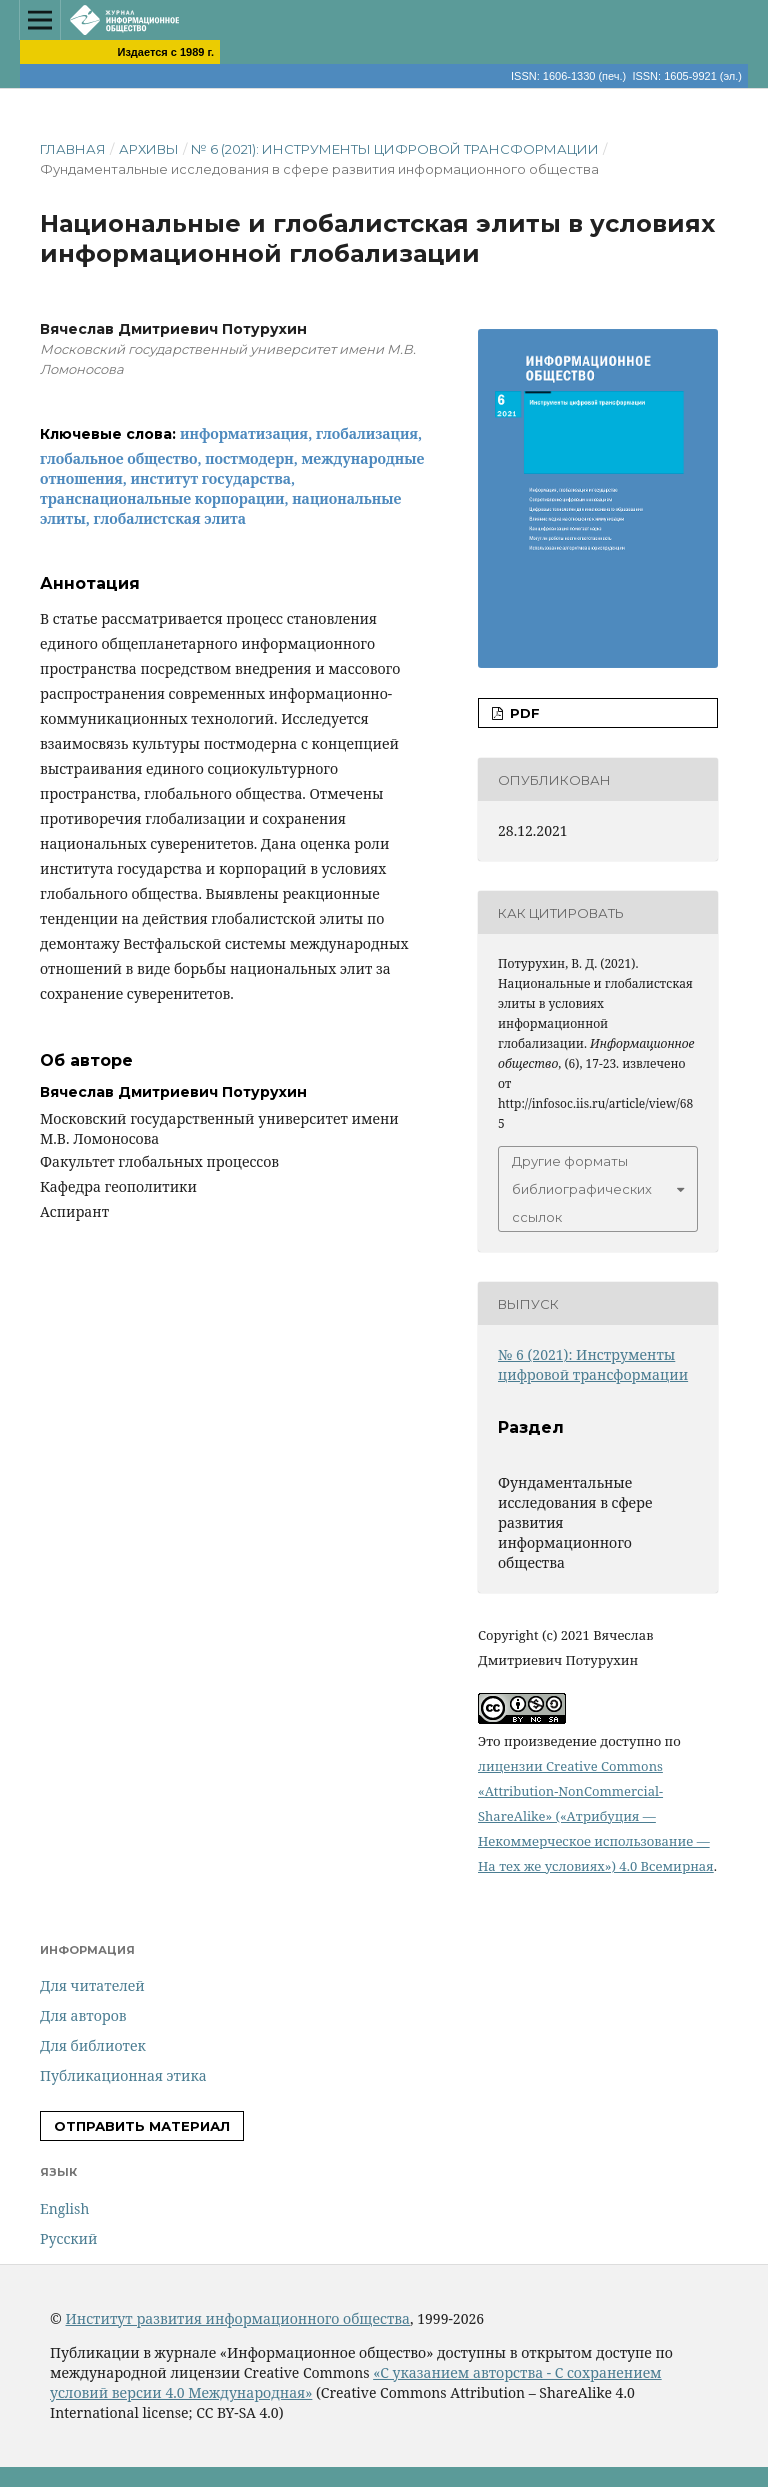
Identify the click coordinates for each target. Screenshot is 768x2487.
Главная (73, 149)
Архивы (149, 149)
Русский (68, 2238)
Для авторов (83, 2015)
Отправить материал (142, 2126)
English (64, 2208)
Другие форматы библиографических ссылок (582, 1189)
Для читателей (92, 1985)
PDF (523, 713)
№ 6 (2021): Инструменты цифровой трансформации (395, 149)
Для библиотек (93, 2045)
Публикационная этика (123, 2075)
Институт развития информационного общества (237, 2318)
